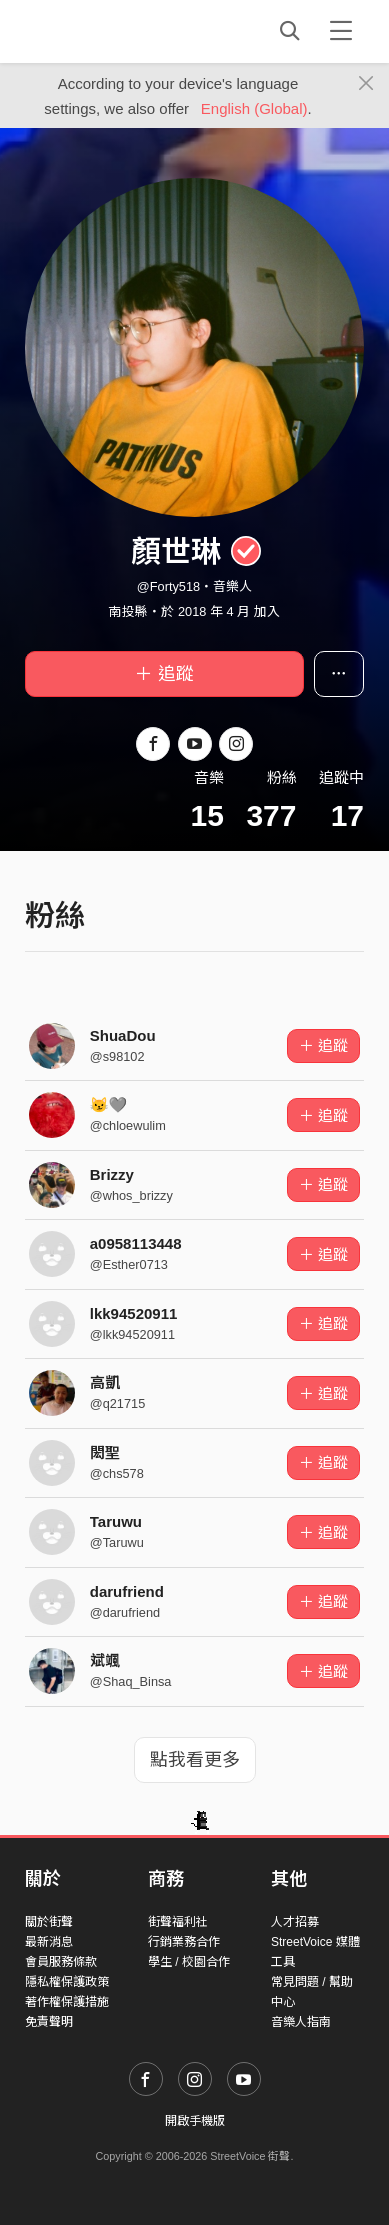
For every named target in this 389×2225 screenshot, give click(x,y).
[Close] (366, 84)
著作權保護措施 (67, 2002)
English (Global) (254, 108)
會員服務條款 (61, 1962)
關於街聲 (49, 1922)
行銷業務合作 (184, 1942)
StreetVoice (107, 31)
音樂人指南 (301, 2022)
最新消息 (49, 1942)
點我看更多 (195, 1760)
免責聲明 (49, 2022)
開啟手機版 (195, 2121)
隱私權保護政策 (67, 1982)
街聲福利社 (178, 1922)
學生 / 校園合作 (189, 1962)
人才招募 (295, 1922)
